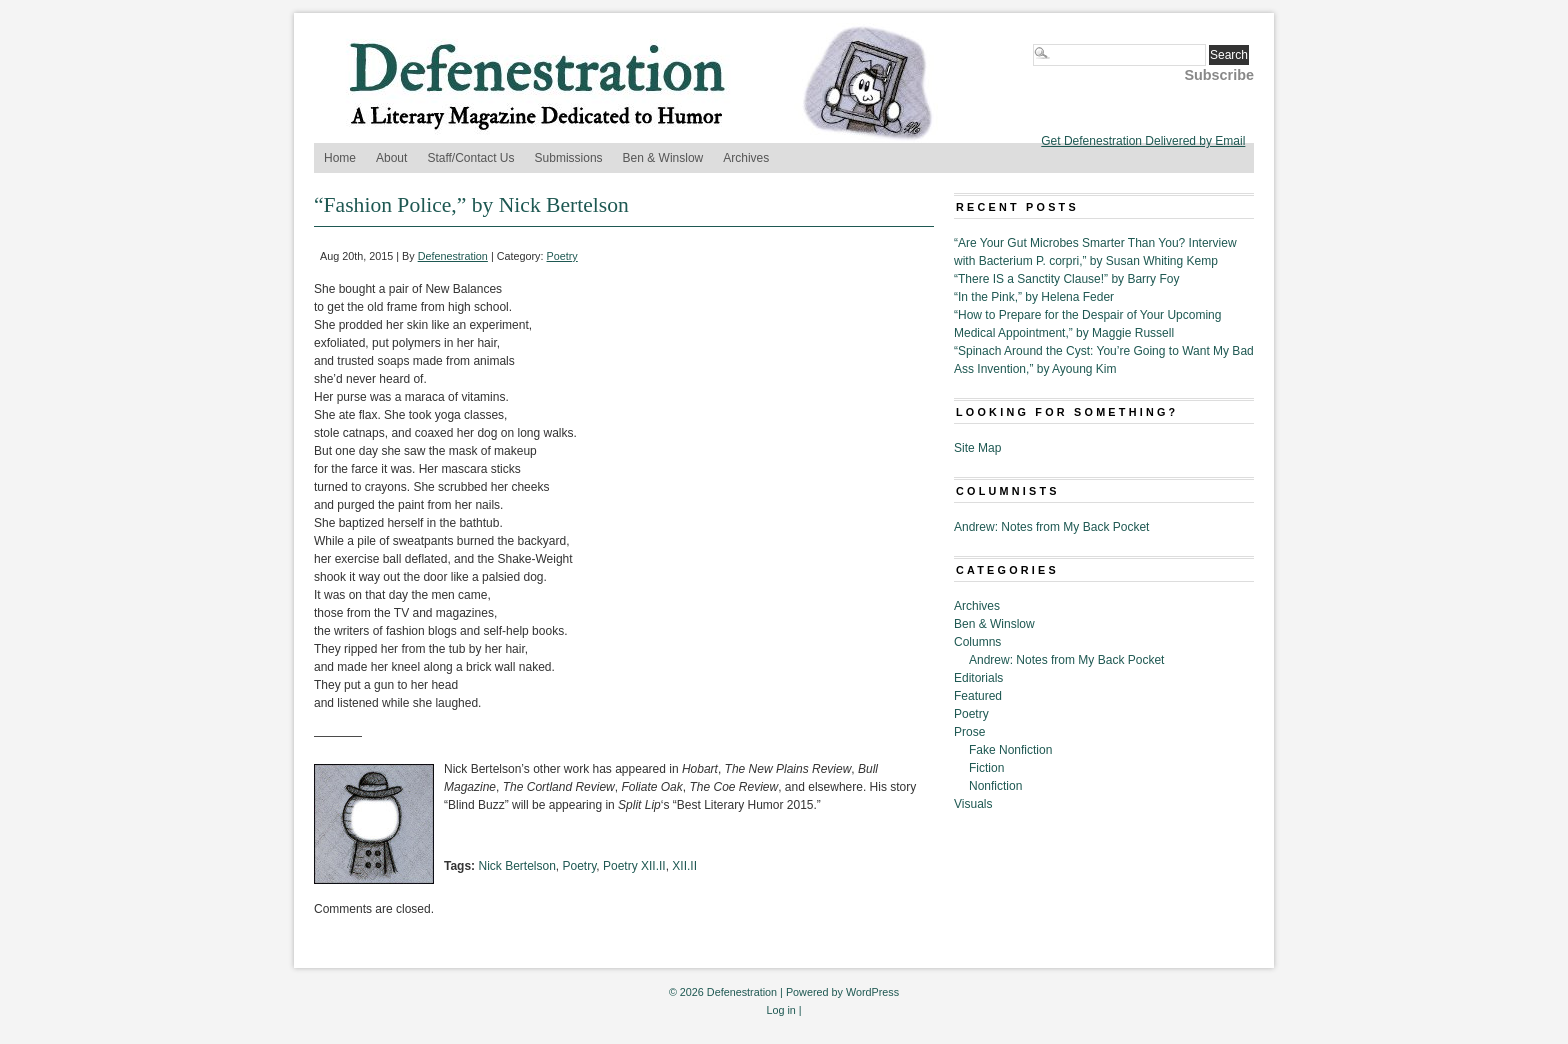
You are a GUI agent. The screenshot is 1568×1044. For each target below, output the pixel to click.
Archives (746, 158)
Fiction (986, 768)
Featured (978, 696)
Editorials (978, 678)
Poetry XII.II (634, 866)
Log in (780, 1010)
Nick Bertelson (516, 866)
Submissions (569, 158)
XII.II (684, 866)
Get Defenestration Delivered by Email (1143, 141)
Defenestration (453, 256)
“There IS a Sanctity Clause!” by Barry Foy (1066, 279)
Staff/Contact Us (470, 158)
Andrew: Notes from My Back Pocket (1051, 527)
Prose (969, 732)
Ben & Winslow (663, 158)
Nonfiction (995, 786)
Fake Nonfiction (1010, 750)
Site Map (977, 448)
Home (340, 158)
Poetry (562, 256)
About (391, 158)
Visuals (973, 804)
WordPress (872, 992)
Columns (977, 642)
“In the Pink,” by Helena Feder (1034, 297)
